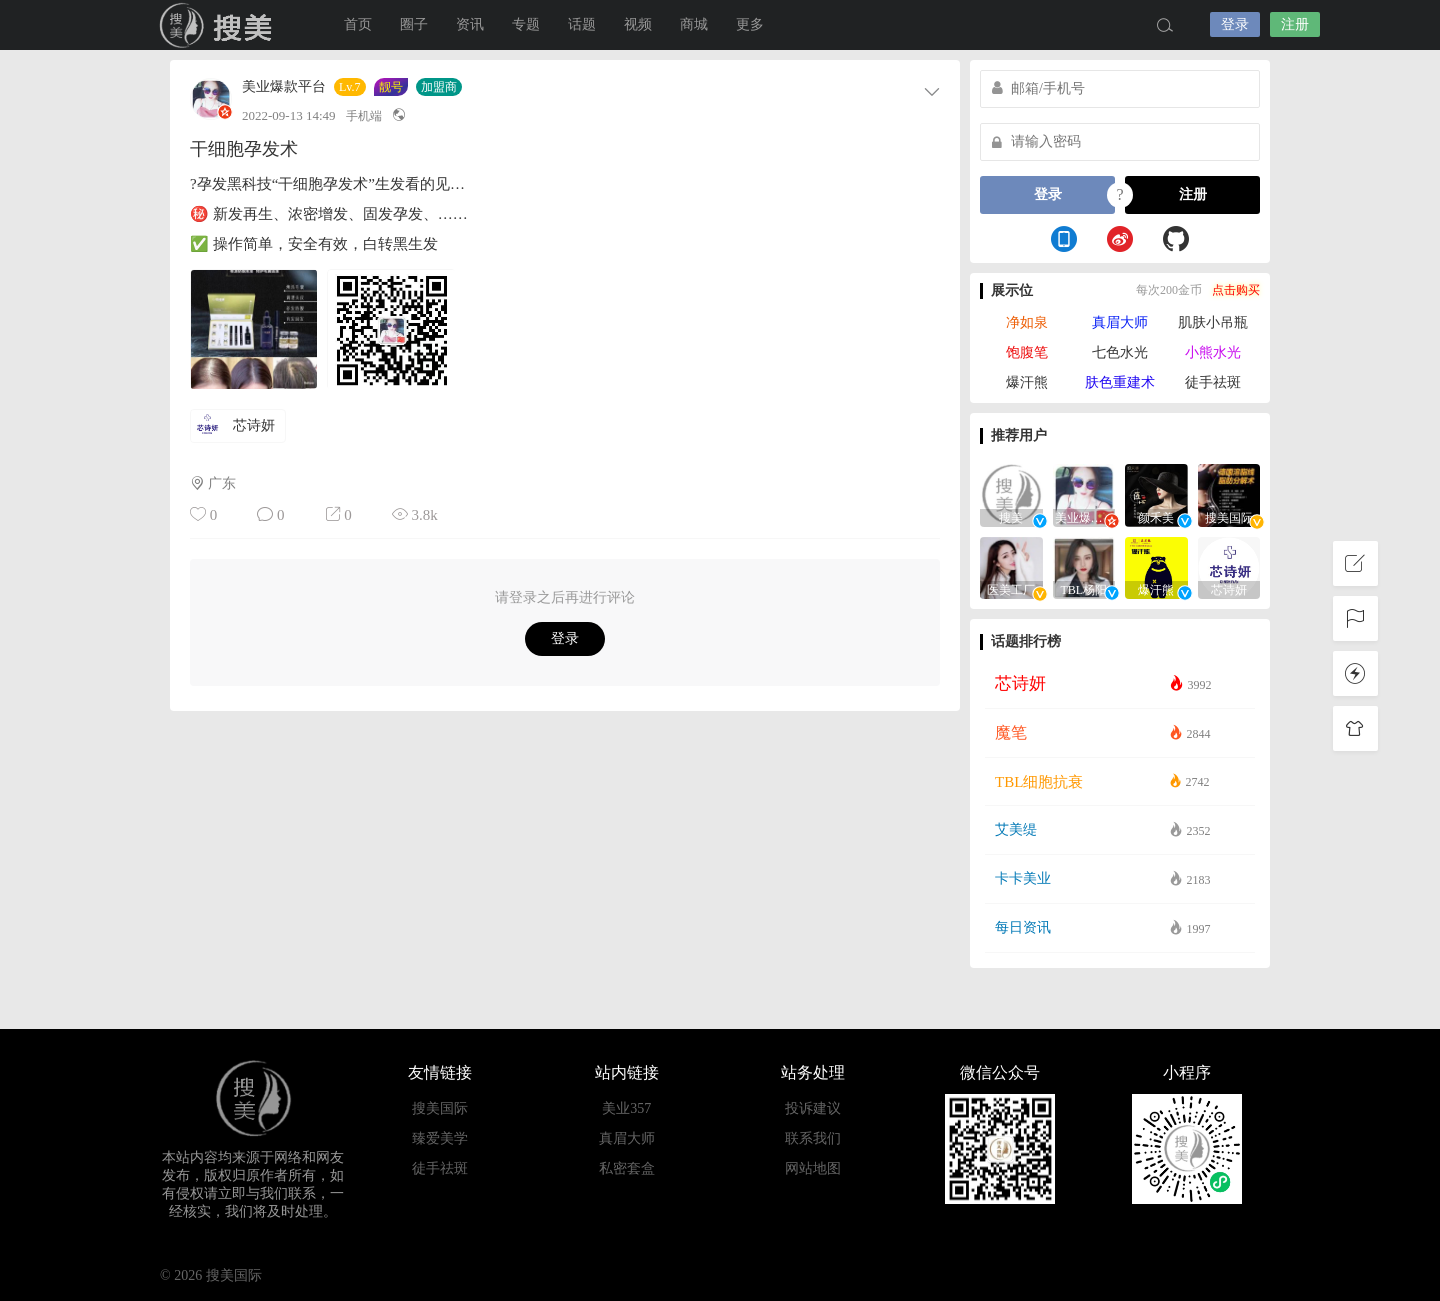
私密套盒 (627, 1168)
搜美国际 (220, 25)
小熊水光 (1213, 352)
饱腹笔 (1027, 352)
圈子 (414, 24)
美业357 (626, 1108)
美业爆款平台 (284, 87)
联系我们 (813, 1138)
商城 (694, 24)
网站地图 (813, 1168)
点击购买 (1236, 290)
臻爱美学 (440, 1138)
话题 (582, 24)
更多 (750, 24)
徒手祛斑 (1213, 382)
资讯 (470, 24)
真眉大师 (1120, 322)
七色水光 (1120, 352)
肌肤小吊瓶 (1213, 322)
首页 (358, 24)
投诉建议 (813, 1108)
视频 (638, 24)
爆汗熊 (1027, 382)
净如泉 (1027, 322)
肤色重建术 (1120, 382)
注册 (1295, 24)
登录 (1235, 24)
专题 (526, 24)
